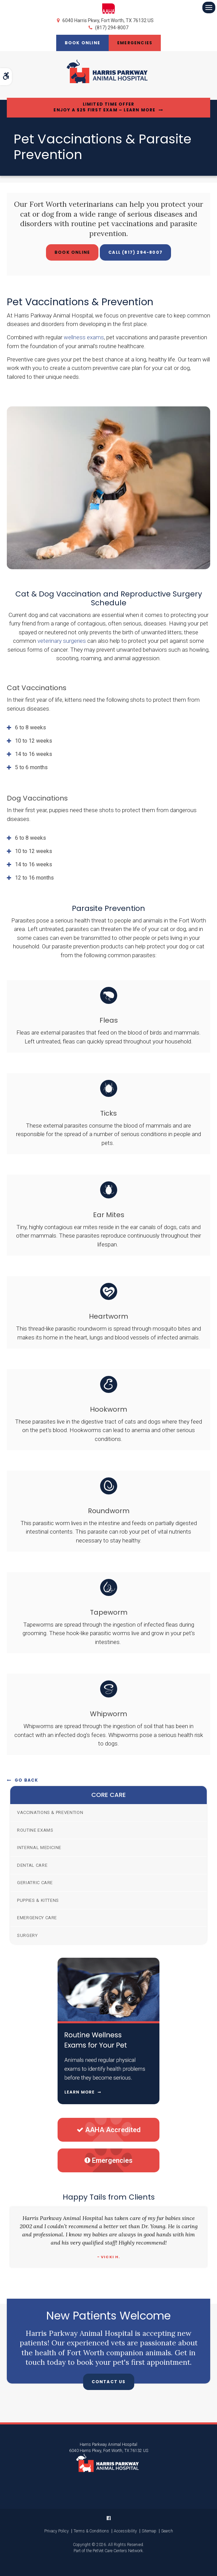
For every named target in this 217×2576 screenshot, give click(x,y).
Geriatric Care (35, 1882)
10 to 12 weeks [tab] (33, 741)
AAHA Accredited (109, 2130)
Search (167, 2531)
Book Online (82, 43)
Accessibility (125, 2531)
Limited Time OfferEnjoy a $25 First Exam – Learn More (104, 107)
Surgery (27, 1935)
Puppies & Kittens (38, 1900)
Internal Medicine (39, 1847)
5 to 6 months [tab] (31, 767)
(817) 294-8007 (111, 27)
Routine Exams (35, 1830)
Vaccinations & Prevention (50, 1812)
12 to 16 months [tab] (34, 877)
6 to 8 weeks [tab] (30, 727)
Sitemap (149, 2531)
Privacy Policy (56, 2531)
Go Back (26, 1780)
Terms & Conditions (91, 2531)
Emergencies (134, 43)
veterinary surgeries (61, 640)
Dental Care (32, 1865)
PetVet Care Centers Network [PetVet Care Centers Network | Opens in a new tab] (118, 2550)
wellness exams (84, 337)
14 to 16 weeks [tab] (33, 754)
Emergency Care (37, 1917)
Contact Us (109, 2382)
